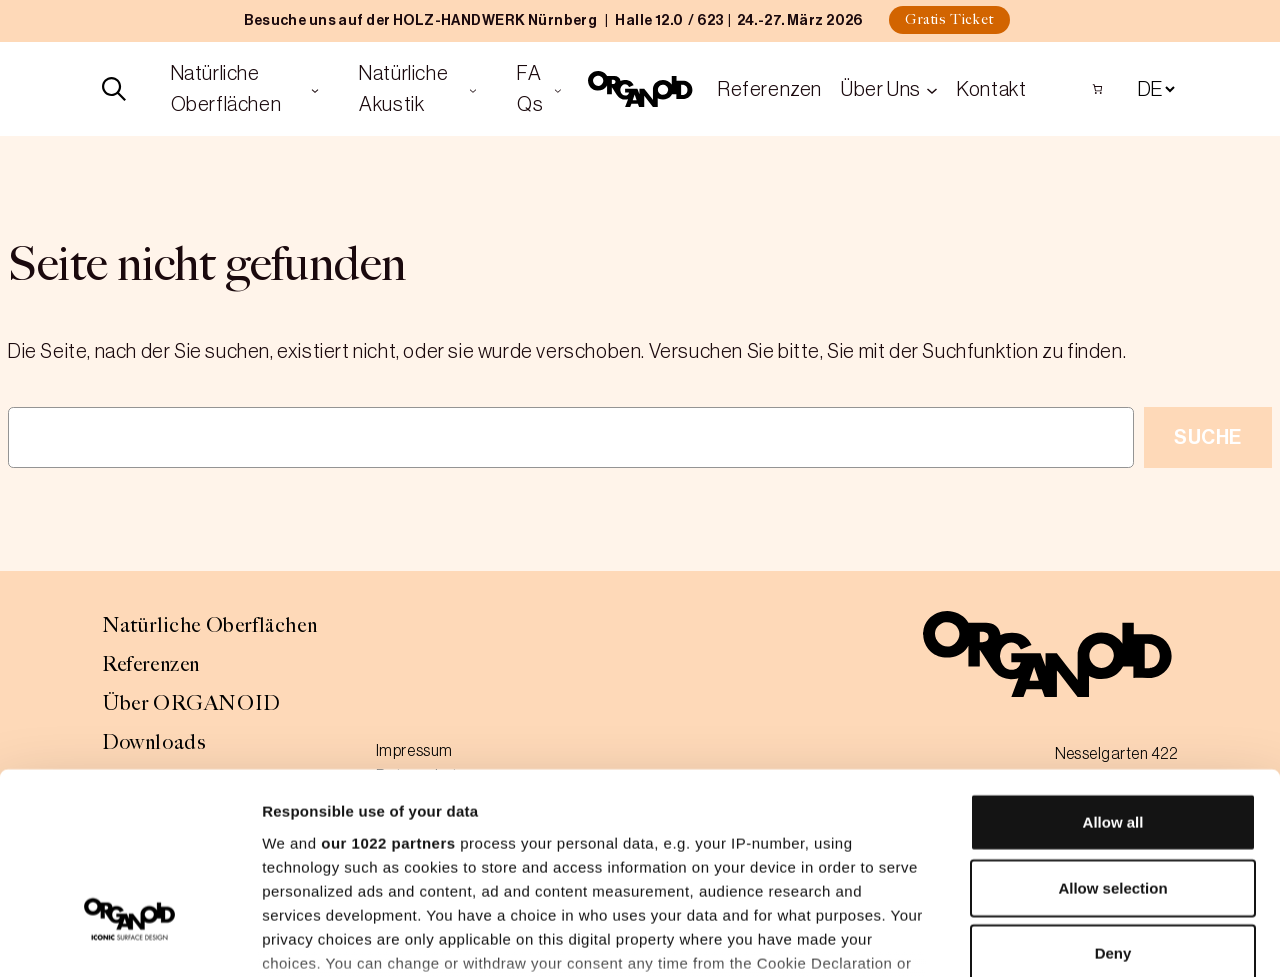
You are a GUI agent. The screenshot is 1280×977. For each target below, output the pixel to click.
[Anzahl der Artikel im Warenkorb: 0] (1097, 89)
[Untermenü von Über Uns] (932, 89)
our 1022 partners (388, 691)
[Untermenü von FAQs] (558, 89)
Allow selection (1112, 736)
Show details (1049, 937)
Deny (1113, 802)
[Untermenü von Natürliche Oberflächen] (315, 89)
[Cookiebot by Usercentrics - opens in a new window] (129, 938)
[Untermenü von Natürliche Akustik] (473, 89)
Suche (1208, 437)
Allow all (1113, 671)
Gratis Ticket (949, 19)
